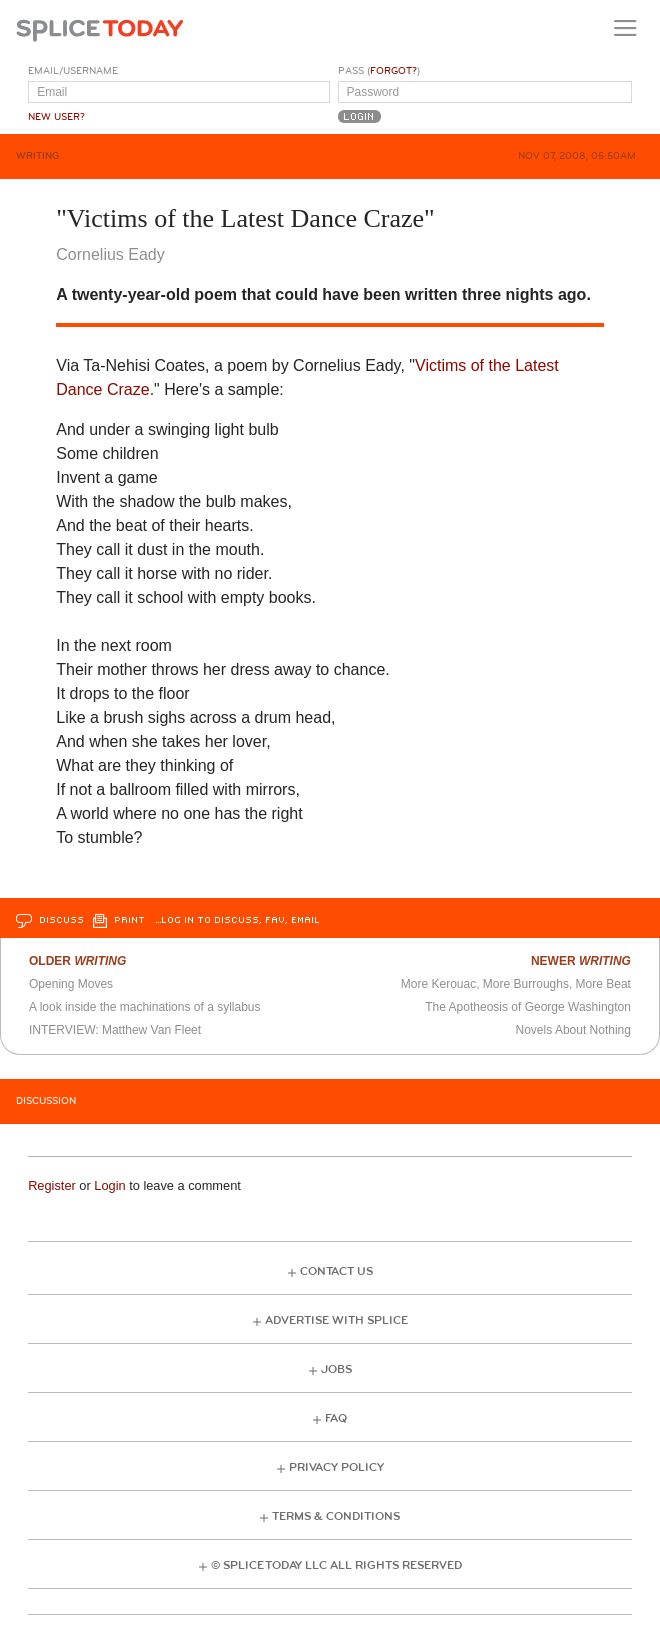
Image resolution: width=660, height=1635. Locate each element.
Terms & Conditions (336, 1516)
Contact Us (336, 1271)
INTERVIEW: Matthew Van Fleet (115, 1030)
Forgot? (393, 71)
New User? (56, 117)
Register (52, 1185)
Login (109, 1185)
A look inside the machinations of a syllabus (144, 1007)
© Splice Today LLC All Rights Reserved (336, 1565)
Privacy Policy (336, 1467)
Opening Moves (71, 984)
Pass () (379, 71)
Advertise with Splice (336, 1320)
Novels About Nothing (573, 1030)
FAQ (336, 1418)
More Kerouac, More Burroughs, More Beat (516, 984)
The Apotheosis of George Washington (528, 1007)
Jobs (336, 1369)
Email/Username (73, 71)
